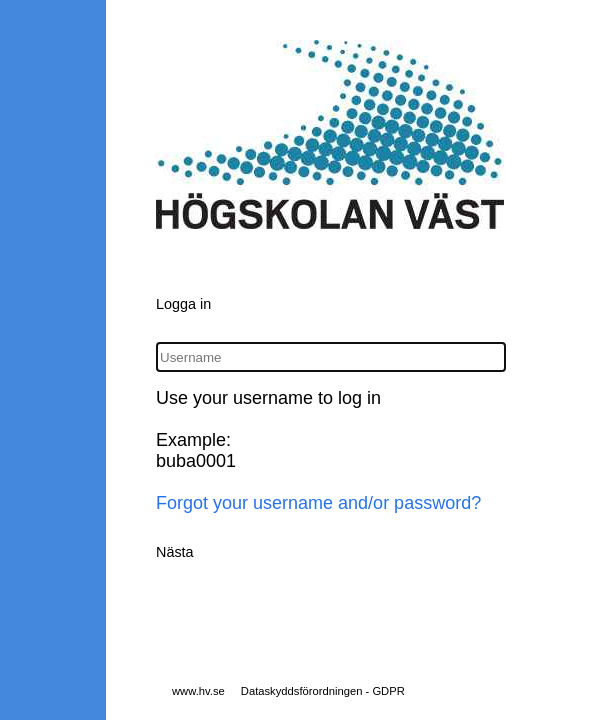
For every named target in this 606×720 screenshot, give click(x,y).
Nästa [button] (175, 552)
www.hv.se (198, 691)
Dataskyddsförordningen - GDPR (323, 691)
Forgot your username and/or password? (318, 503)
